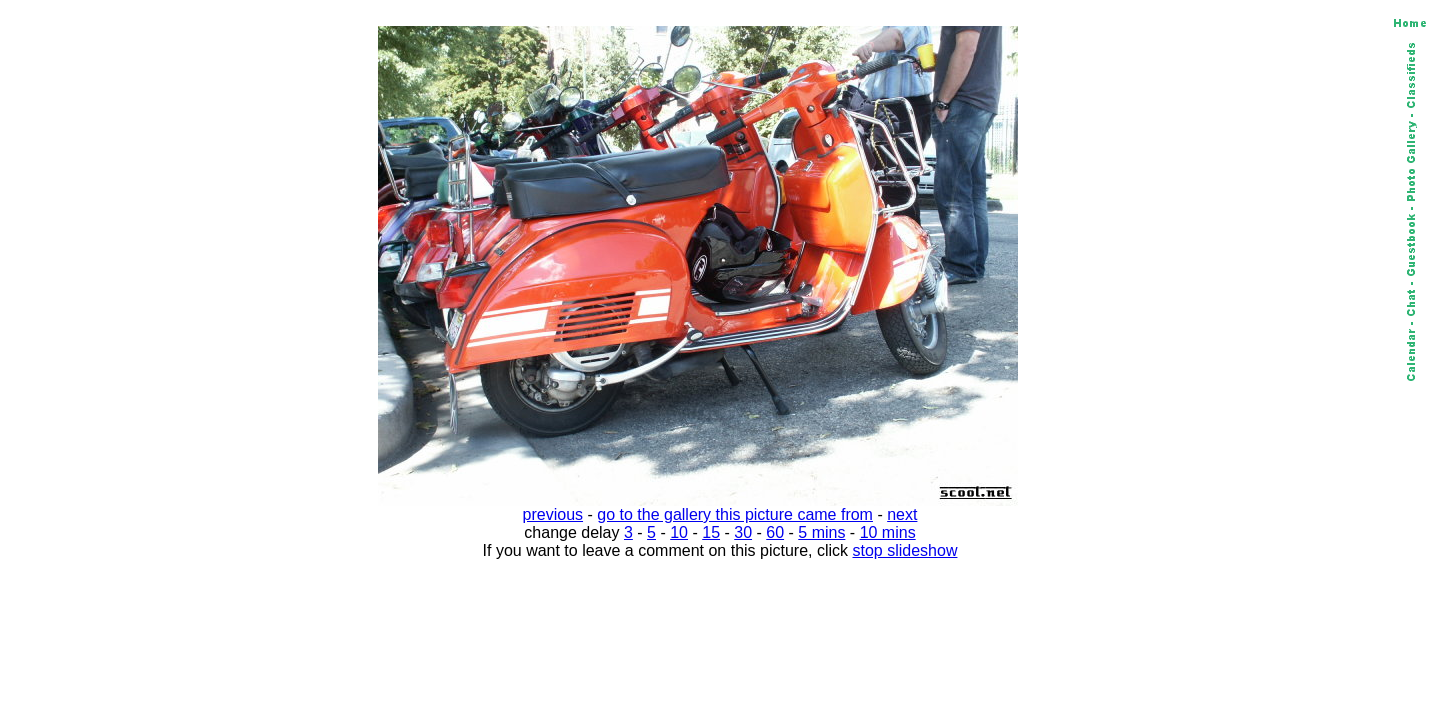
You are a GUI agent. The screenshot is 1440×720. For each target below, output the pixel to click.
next (902, 514)
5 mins (821, 532)
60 (775, 532)
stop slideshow (905, 550)
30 (743, 532)
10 (679, 532)
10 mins (888, 532)
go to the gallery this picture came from (735, 514)
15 (711, 532)
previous (553, 514)
